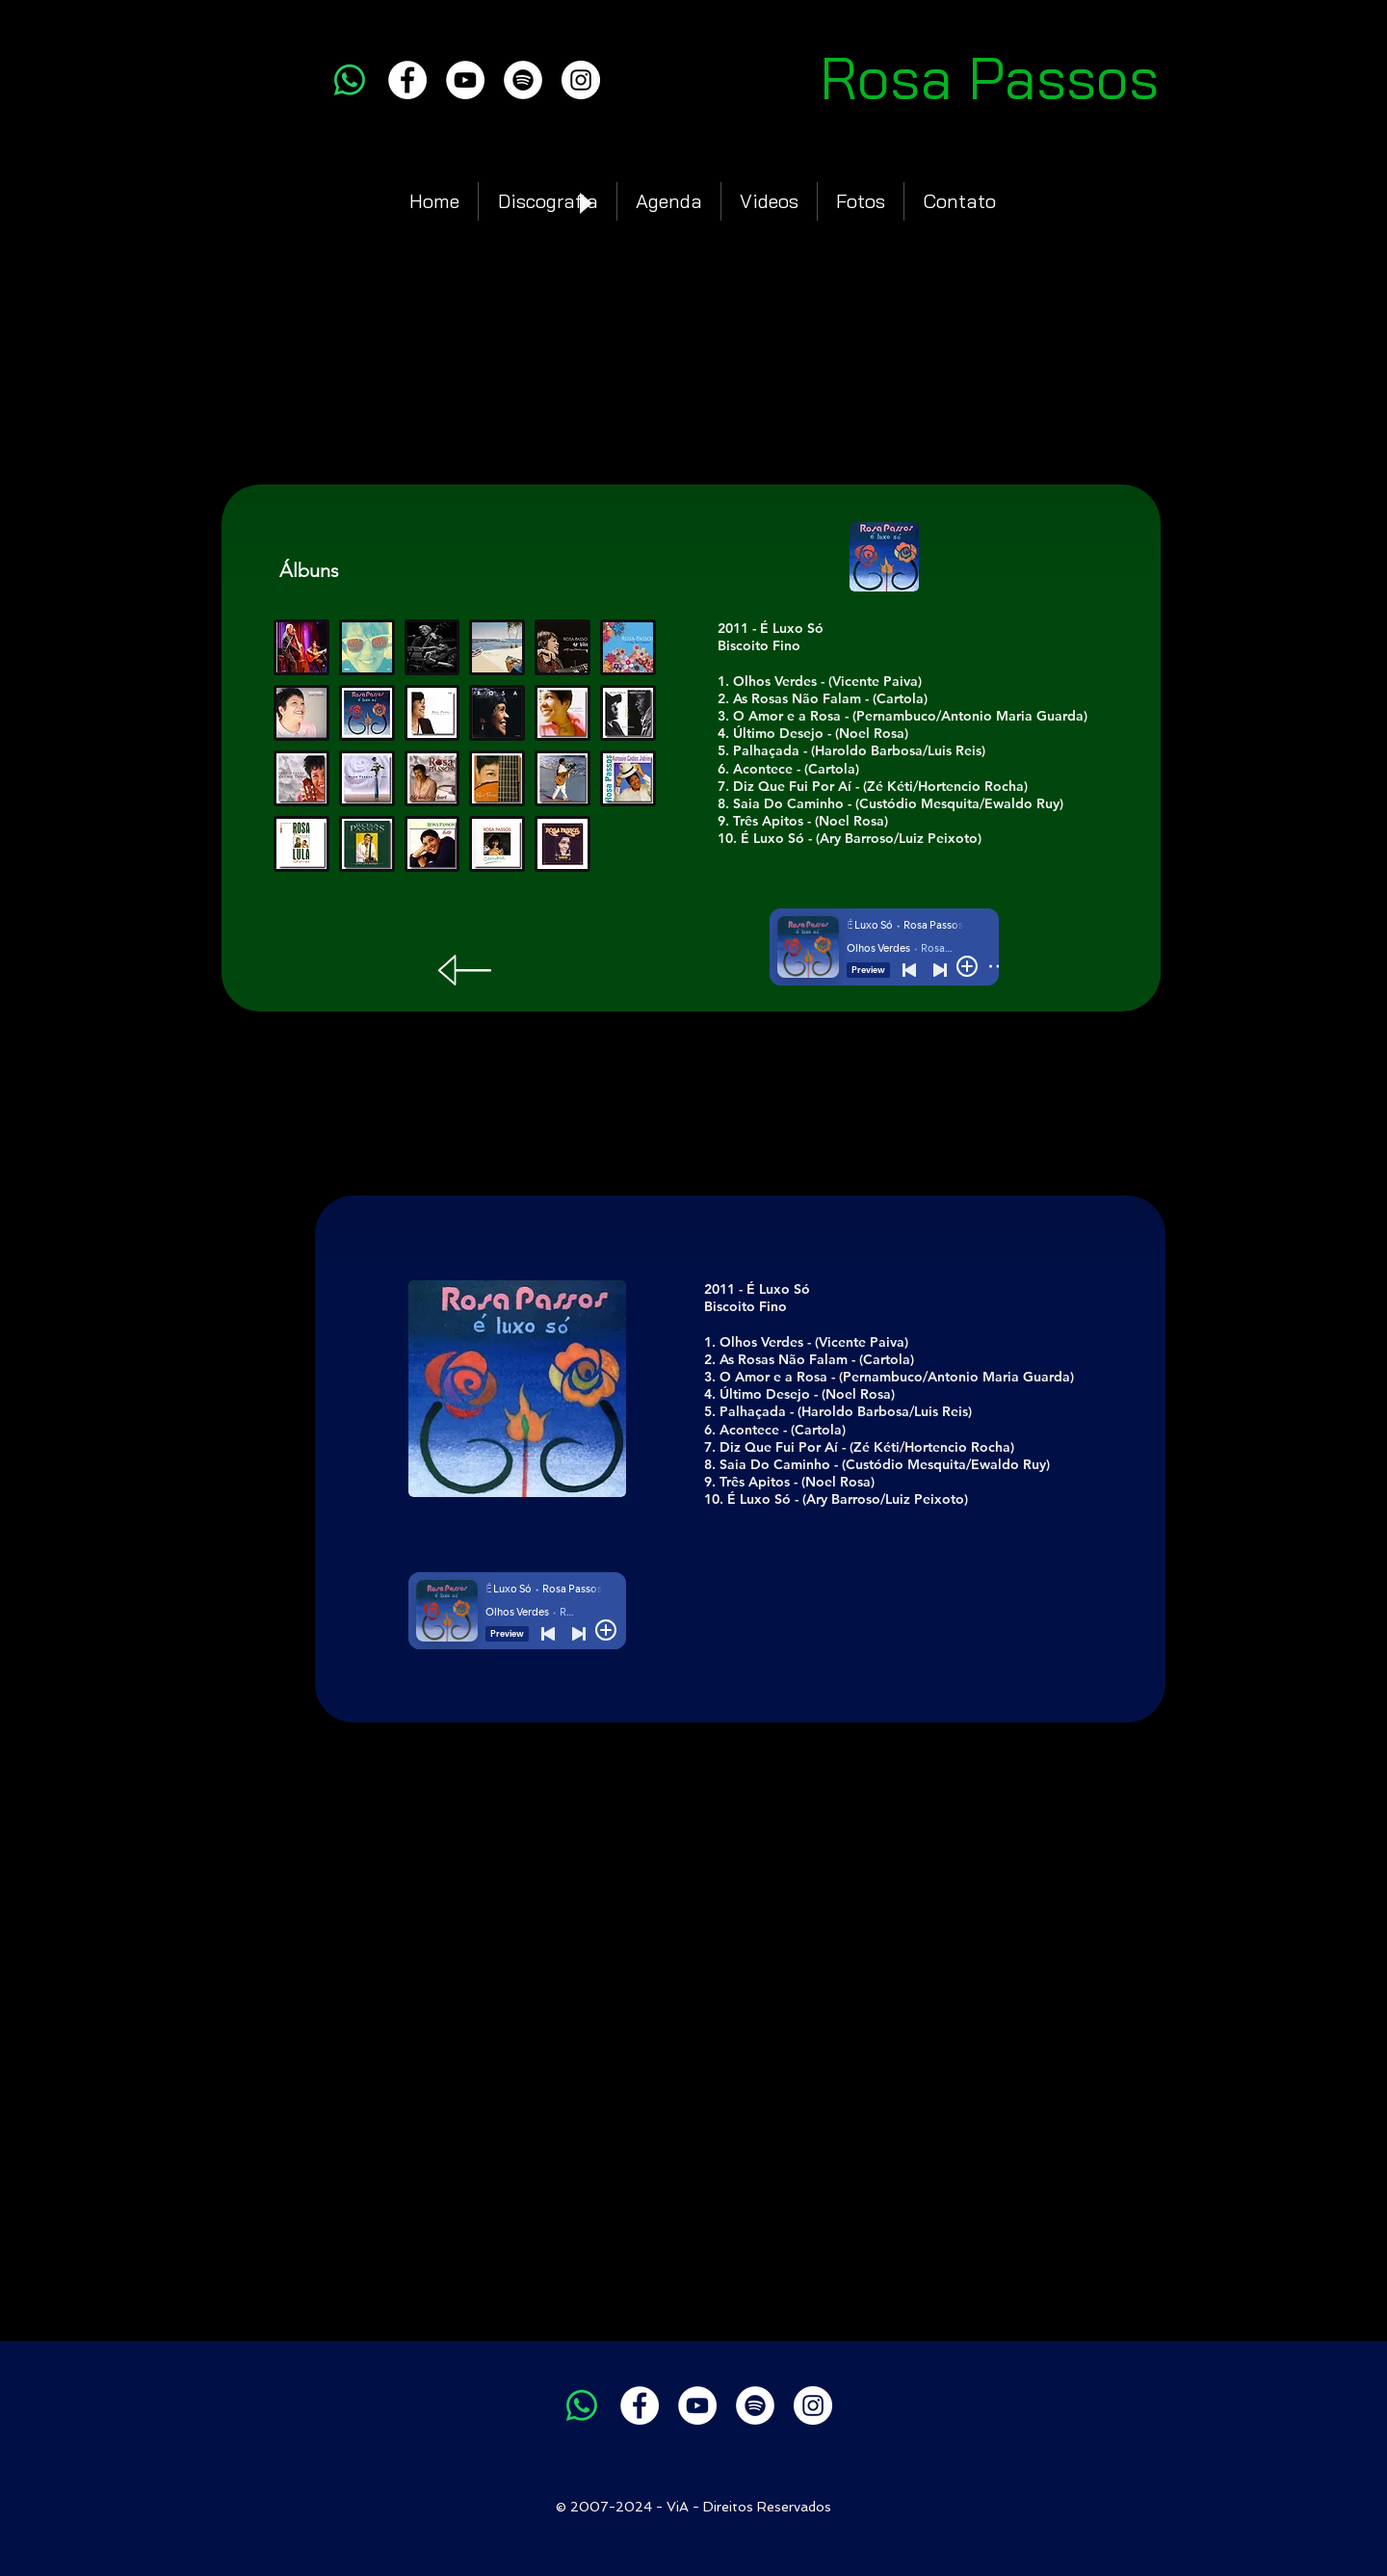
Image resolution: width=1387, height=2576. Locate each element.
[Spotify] (523, 80)
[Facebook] (407, 80)
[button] (367, 713)
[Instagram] (581, 80)
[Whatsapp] (349, 80)
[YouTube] (465, 80)
